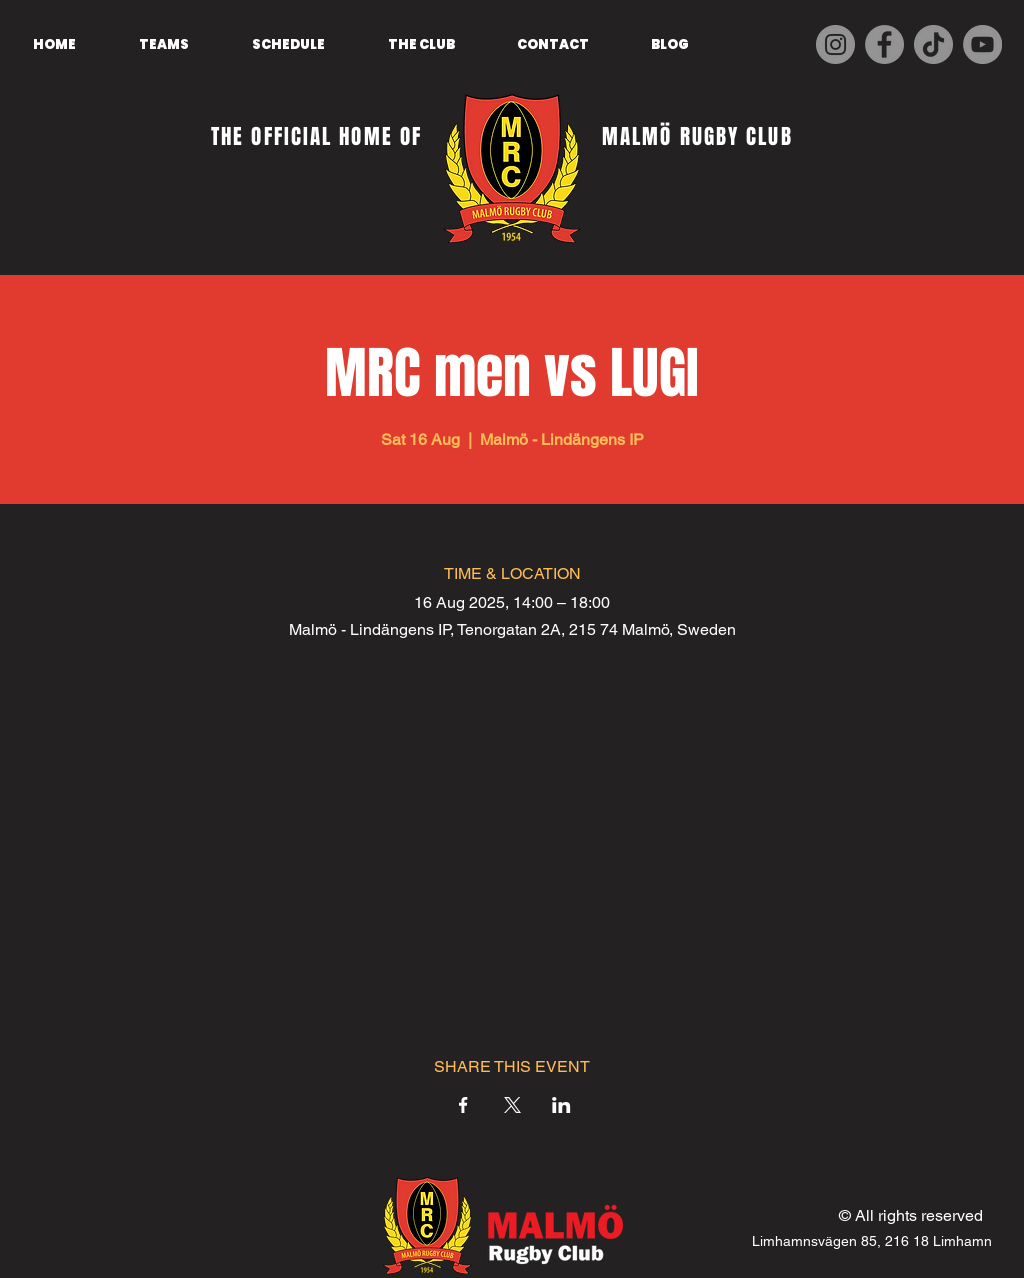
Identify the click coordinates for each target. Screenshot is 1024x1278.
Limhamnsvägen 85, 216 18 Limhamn (872, 1241)
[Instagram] (835, 44)
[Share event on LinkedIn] (561, 1105)
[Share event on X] (512, 1105)
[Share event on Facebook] (463, 1105)
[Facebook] (884, 44)
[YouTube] (982, 44)
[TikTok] (933, 44)
